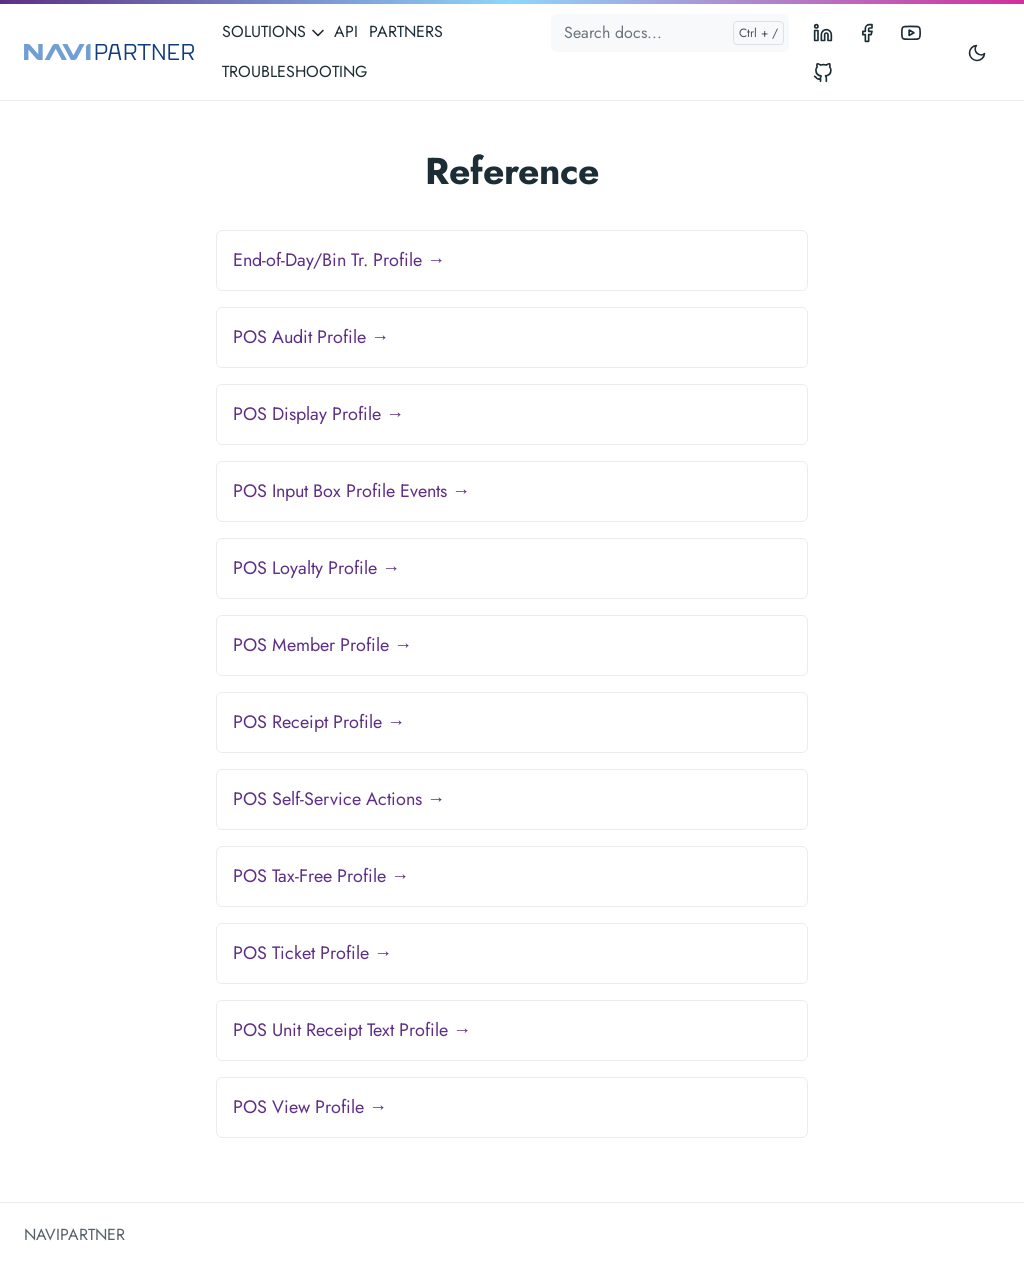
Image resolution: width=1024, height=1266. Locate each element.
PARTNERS (406, 31)
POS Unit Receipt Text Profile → (352, 1030)
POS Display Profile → (318, 414)
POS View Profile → (310, 1107)
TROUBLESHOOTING (294, 71)
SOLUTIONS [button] (274, 31)
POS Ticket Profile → (312, 953)
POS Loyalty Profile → (316, 568)
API (346, 31)
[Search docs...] (670, 33)
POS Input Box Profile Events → (351, 491)
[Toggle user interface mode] (977, 52)
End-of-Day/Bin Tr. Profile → (339, 260)
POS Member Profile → (322, 645)
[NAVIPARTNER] (109, 52)
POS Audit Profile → (311, 337)
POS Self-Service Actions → (339, 799)
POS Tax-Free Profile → (321, 876)
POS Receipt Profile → (319, 722)
